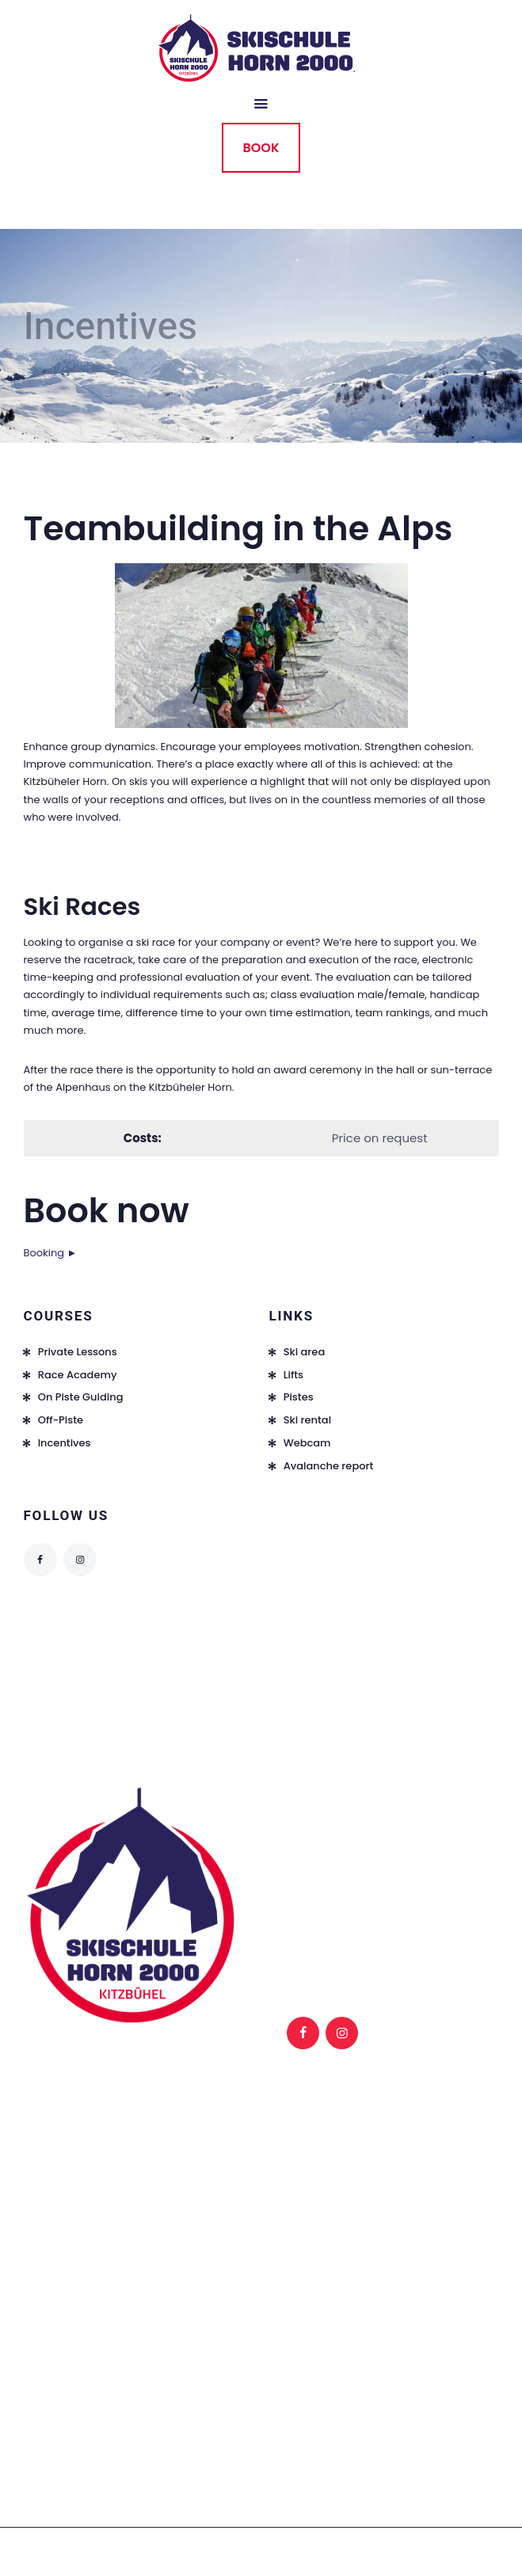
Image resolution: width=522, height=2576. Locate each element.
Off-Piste (60, 1419)
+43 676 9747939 (67, 2289)
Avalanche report (329, 1465)
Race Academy (77, 1374)
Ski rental (307, 1419)
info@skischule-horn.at (83, 2351)
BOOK (260, 148)
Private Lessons (77, 1351)
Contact (419, 1882)
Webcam (307, 1442)
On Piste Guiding (81, 1396)
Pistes (299, 1396)
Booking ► (51, 1252)
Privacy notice (434, 1829)
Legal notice (332, 1829)
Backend (421, 1846)
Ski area (305, 1351)
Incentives (64, 1442)
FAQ (311, 1882)
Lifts (293, 1374)
